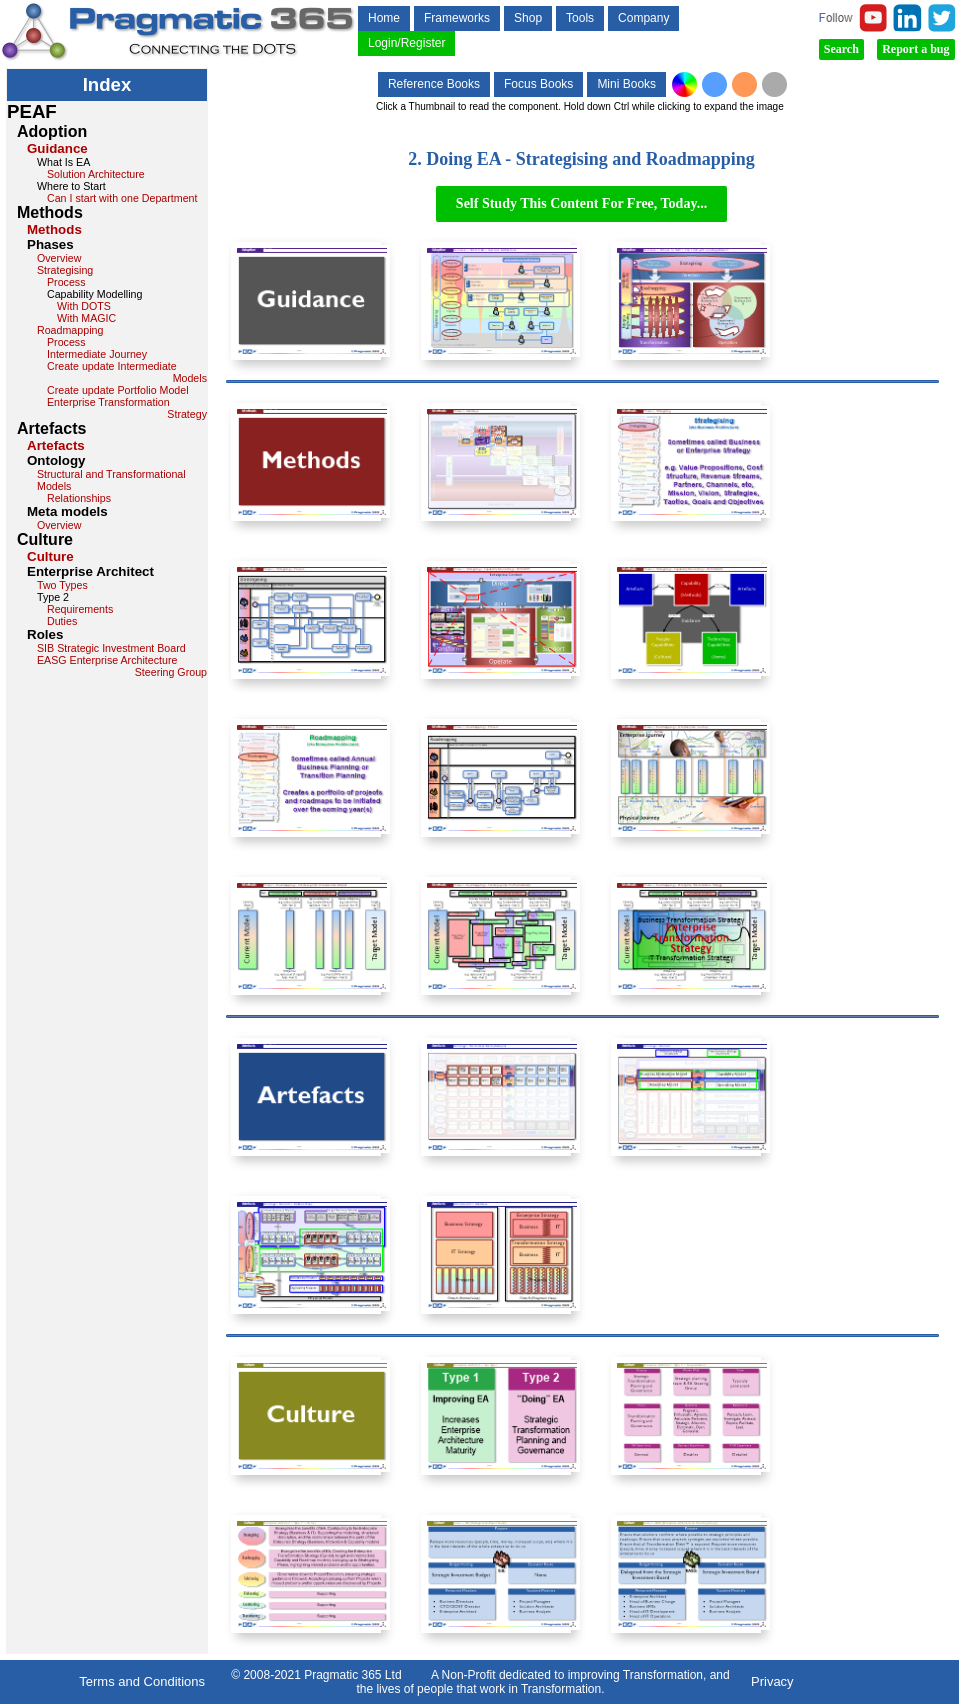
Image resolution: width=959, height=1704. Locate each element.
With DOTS (84, 306)
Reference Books (434, 84)
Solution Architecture (96, 174)
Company (643, 18)
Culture (50, 556)
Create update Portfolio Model (118, 390)
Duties (62, 621)
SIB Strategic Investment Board (111, 648)
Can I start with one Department (122, 198)
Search (841, 49)
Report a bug (915, 49)
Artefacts (56, 445)
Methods (54, 229)
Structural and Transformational (111, 474)
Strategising (65, 270)
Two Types (62, 585)
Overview (59, 258)
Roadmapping (70, 330)
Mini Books (626, 84)
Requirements (80, 609)
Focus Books (538, 84)
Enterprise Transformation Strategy (127, 408)
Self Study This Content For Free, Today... (581, 203)
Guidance (57, 148)
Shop (528, 18)
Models (54, 486)
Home (384, 18)
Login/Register (406, 43)
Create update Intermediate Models (127, 372)
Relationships (79, 498)
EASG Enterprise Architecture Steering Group (122, 666)
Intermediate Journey (97, 354)
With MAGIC (86, 318)
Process (66, 282)
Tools (580, 18)
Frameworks (457, 18)
